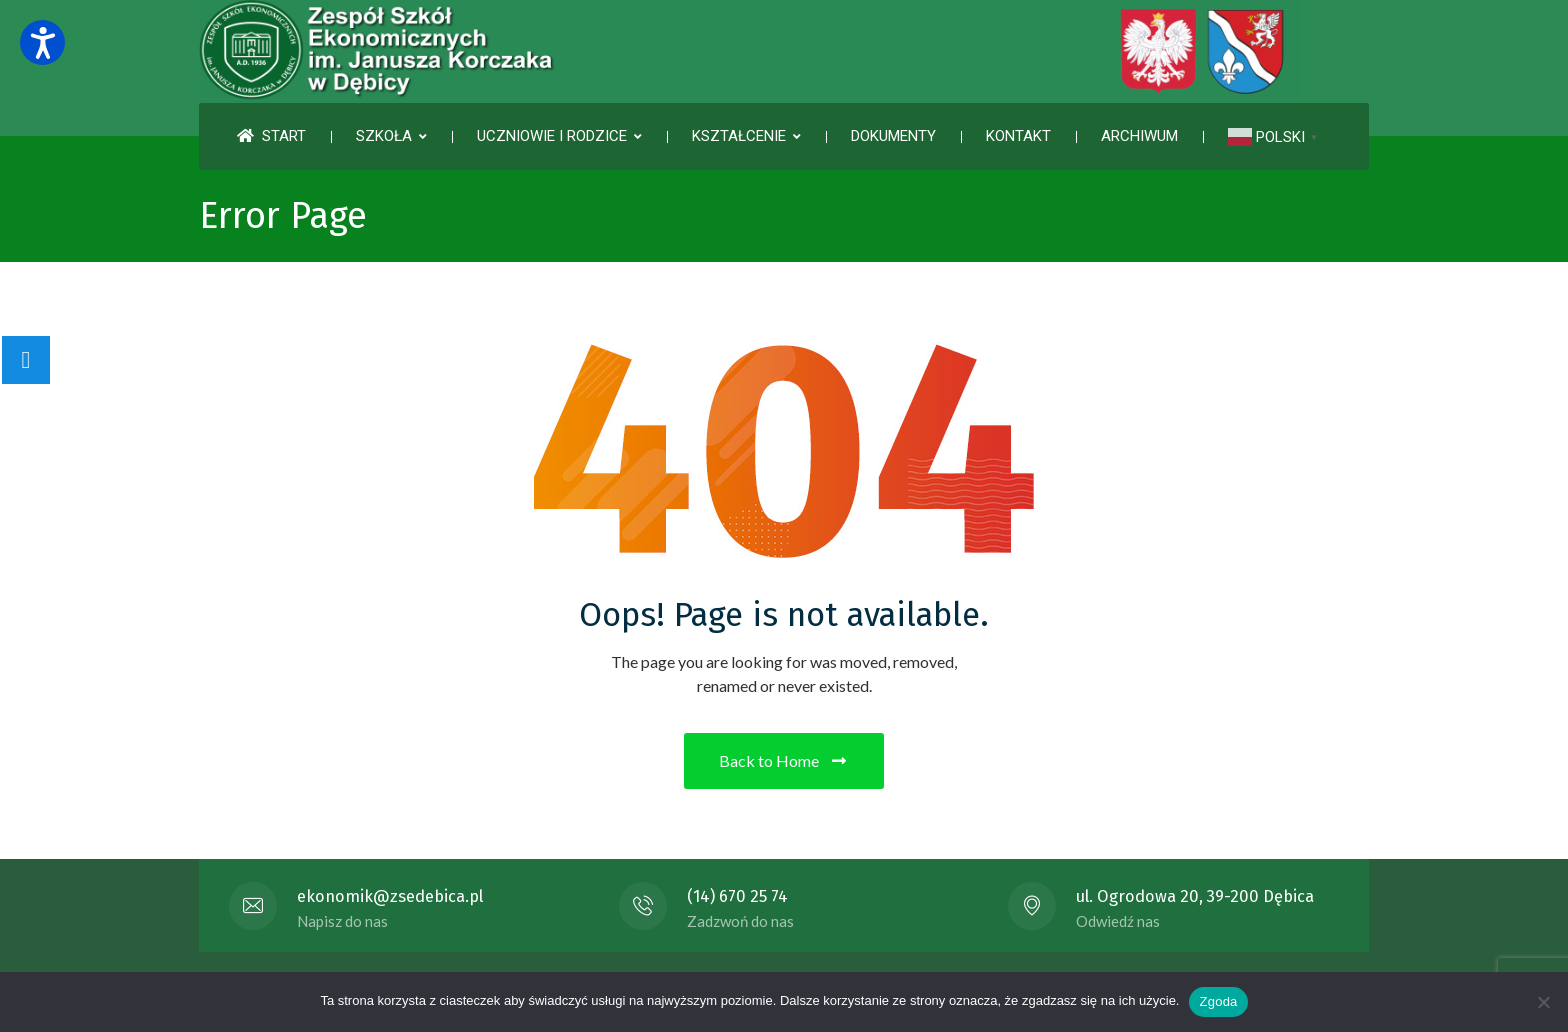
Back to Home (784, 760)
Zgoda (1218, 1001)
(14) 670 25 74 (737, 896)
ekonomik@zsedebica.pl (390, 896)
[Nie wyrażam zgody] (1543, 1002)
